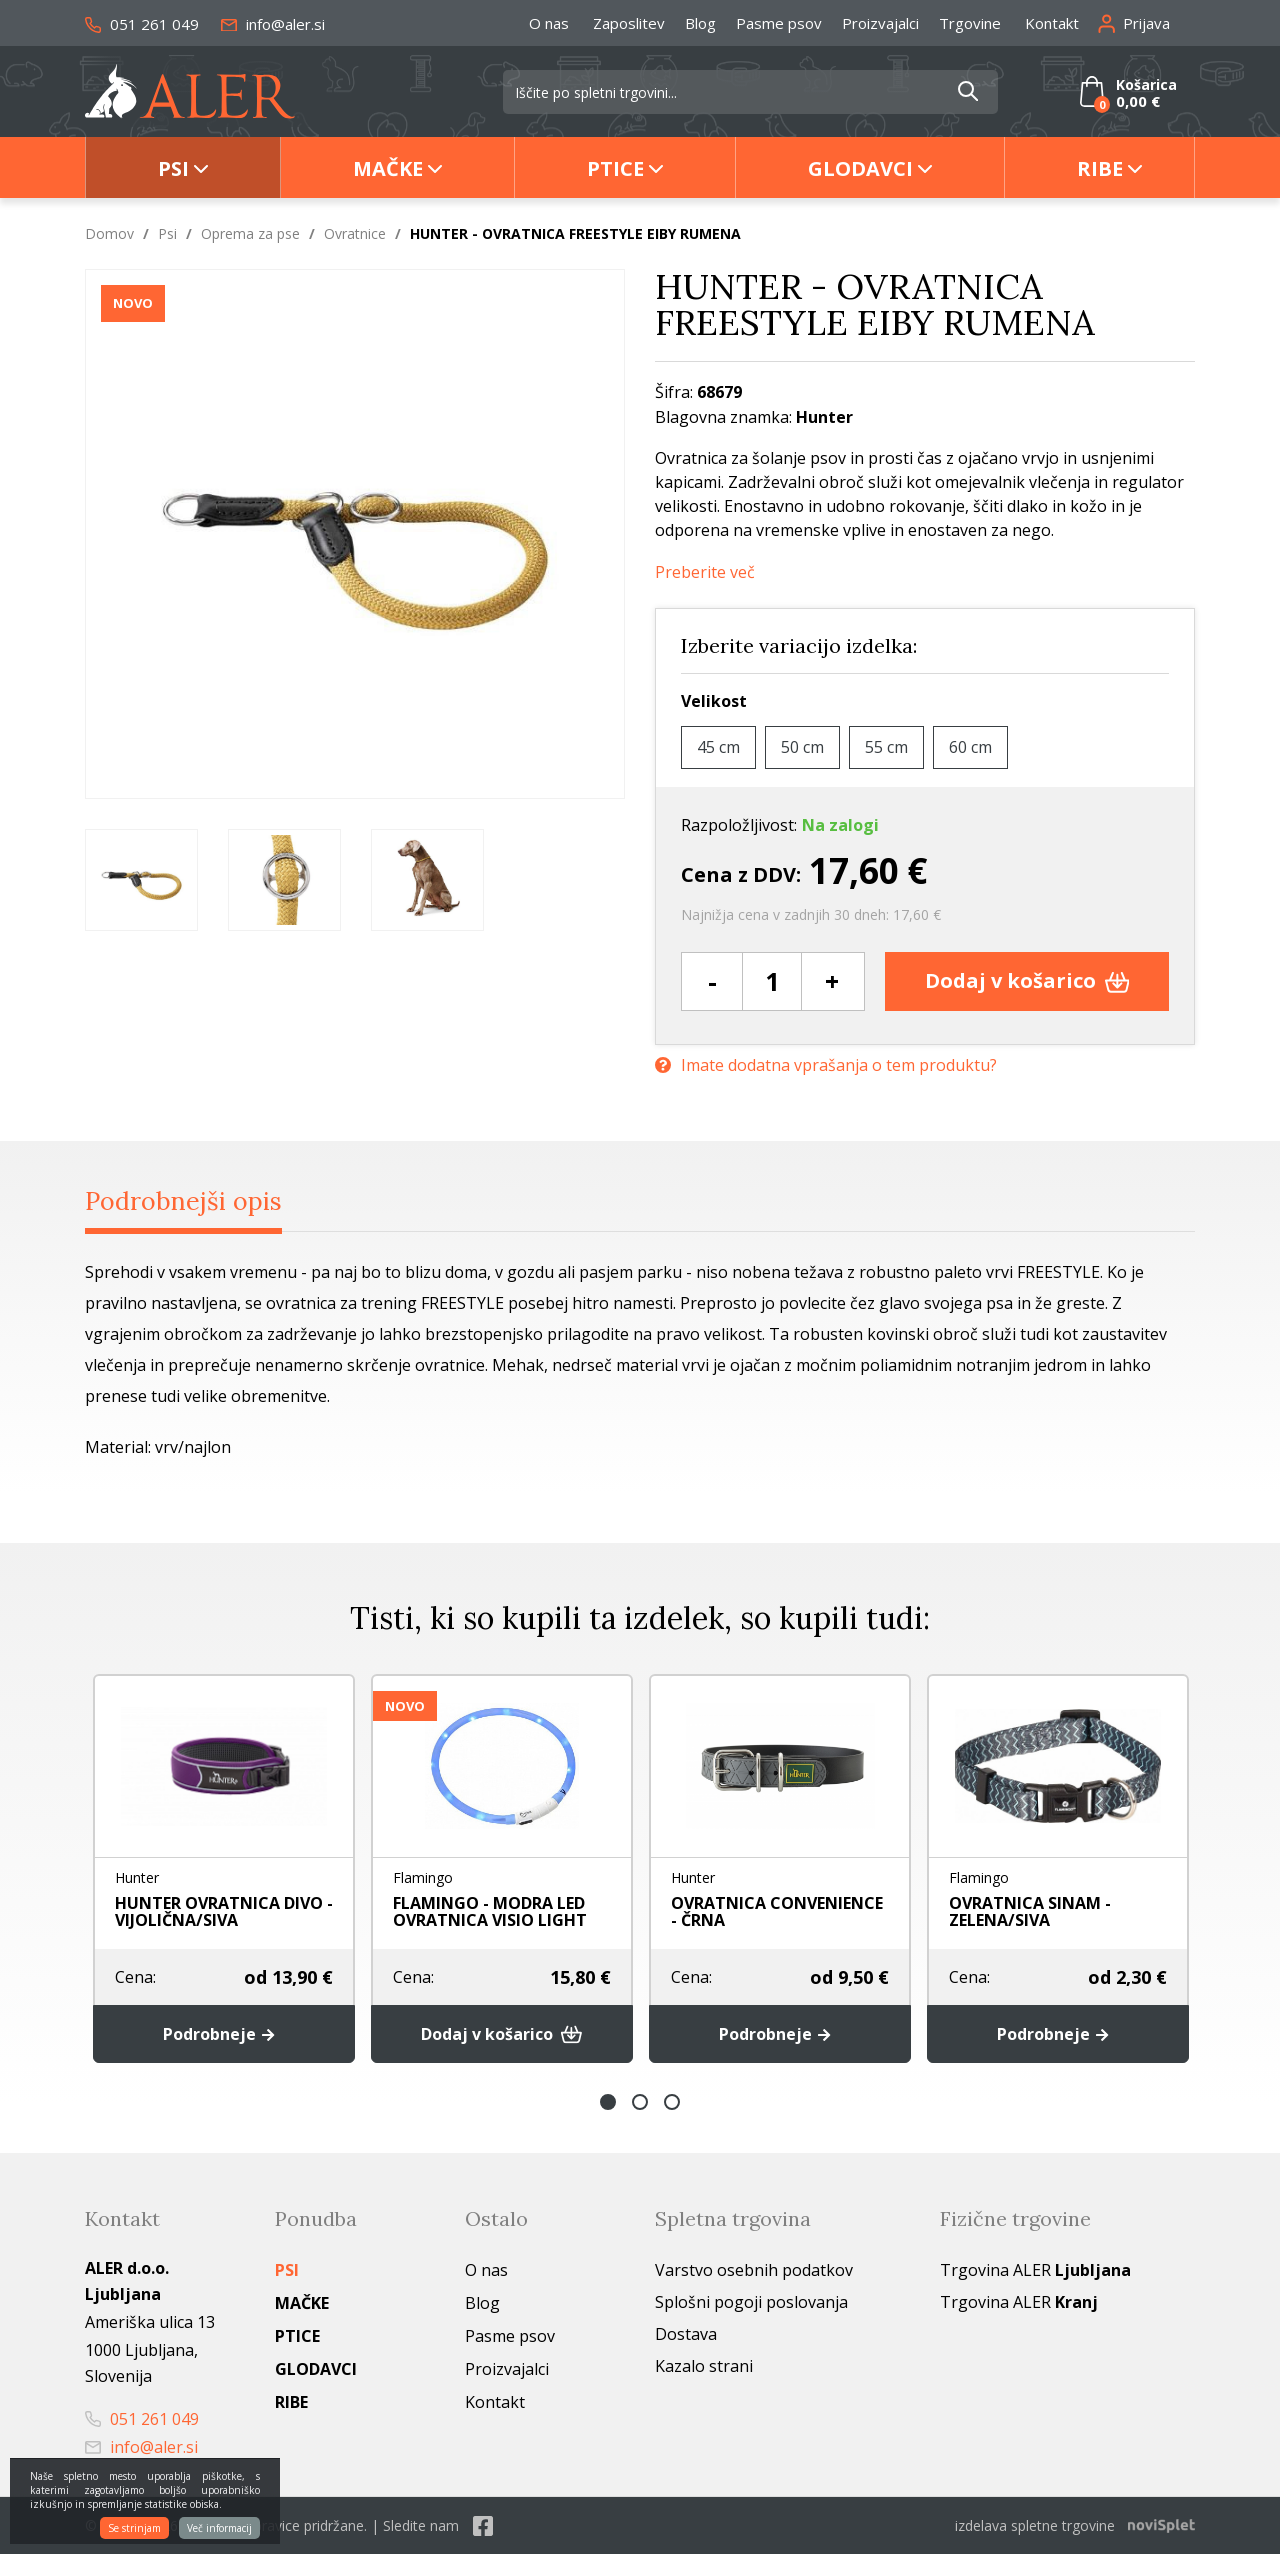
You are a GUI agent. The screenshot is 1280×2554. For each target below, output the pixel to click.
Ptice (615, 168)
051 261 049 (142, 24)
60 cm (970, 747)
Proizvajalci (880, 23)
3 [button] (672, 2102)
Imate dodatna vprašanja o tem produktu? (826, 1065)
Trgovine (970, 23)
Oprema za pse (250, 233)
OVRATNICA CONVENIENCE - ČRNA (777, 1911)
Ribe (1100, 168)
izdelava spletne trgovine (1035, 2525)
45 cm (718, 747)
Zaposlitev (629, 23)
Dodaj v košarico (1027, 980)
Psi (173, 168)
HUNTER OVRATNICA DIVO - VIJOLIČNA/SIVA (224, 1911)
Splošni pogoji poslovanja (751, 2302)
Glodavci (860, 168)
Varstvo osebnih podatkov (754, 2270)
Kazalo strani (704, 2366)
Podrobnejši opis (183, 1201)
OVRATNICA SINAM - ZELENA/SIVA (1030, 1911)
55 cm (886, 747)
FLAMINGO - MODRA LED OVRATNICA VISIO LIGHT (490, 1911)
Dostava (686, 2334)
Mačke (388, 168)
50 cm (802, 747)
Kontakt (1052, 23)
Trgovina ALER (1035, 2270)
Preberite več (705, 572)
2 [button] (640, 2102)
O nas (549, 23)
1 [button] (608, 2102)
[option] (141, 880)
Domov (109, 233)
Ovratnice (355, 233)
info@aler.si (273, 24)
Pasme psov (779, 23)
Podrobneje (223, 2034)
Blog (700, 23)
